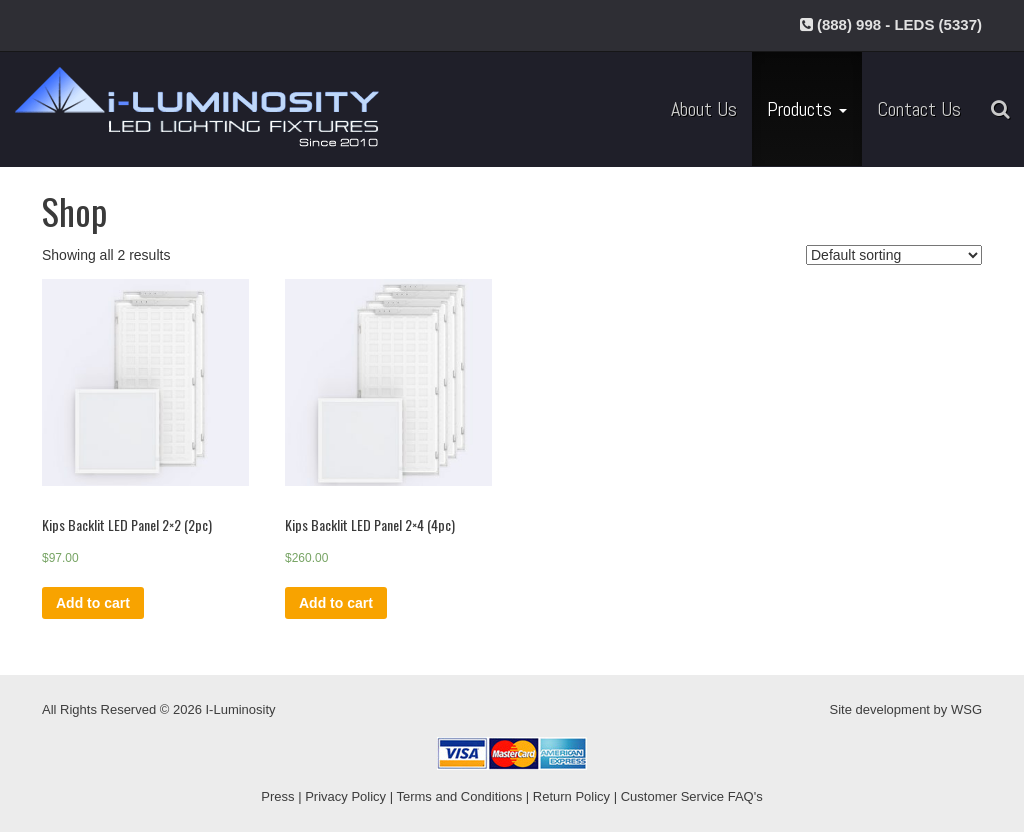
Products (807, 109)
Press (277, 796)
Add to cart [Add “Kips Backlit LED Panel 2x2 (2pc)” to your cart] (93, 603)
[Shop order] (894, 255)
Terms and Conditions (459, 796)
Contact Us (919, 109)
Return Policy (571, 796)
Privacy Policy (345, 796)
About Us (704, 109)
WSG (966, 709)
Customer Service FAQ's (692, 796)
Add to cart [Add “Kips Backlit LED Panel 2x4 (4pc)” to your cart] (336, 603)
